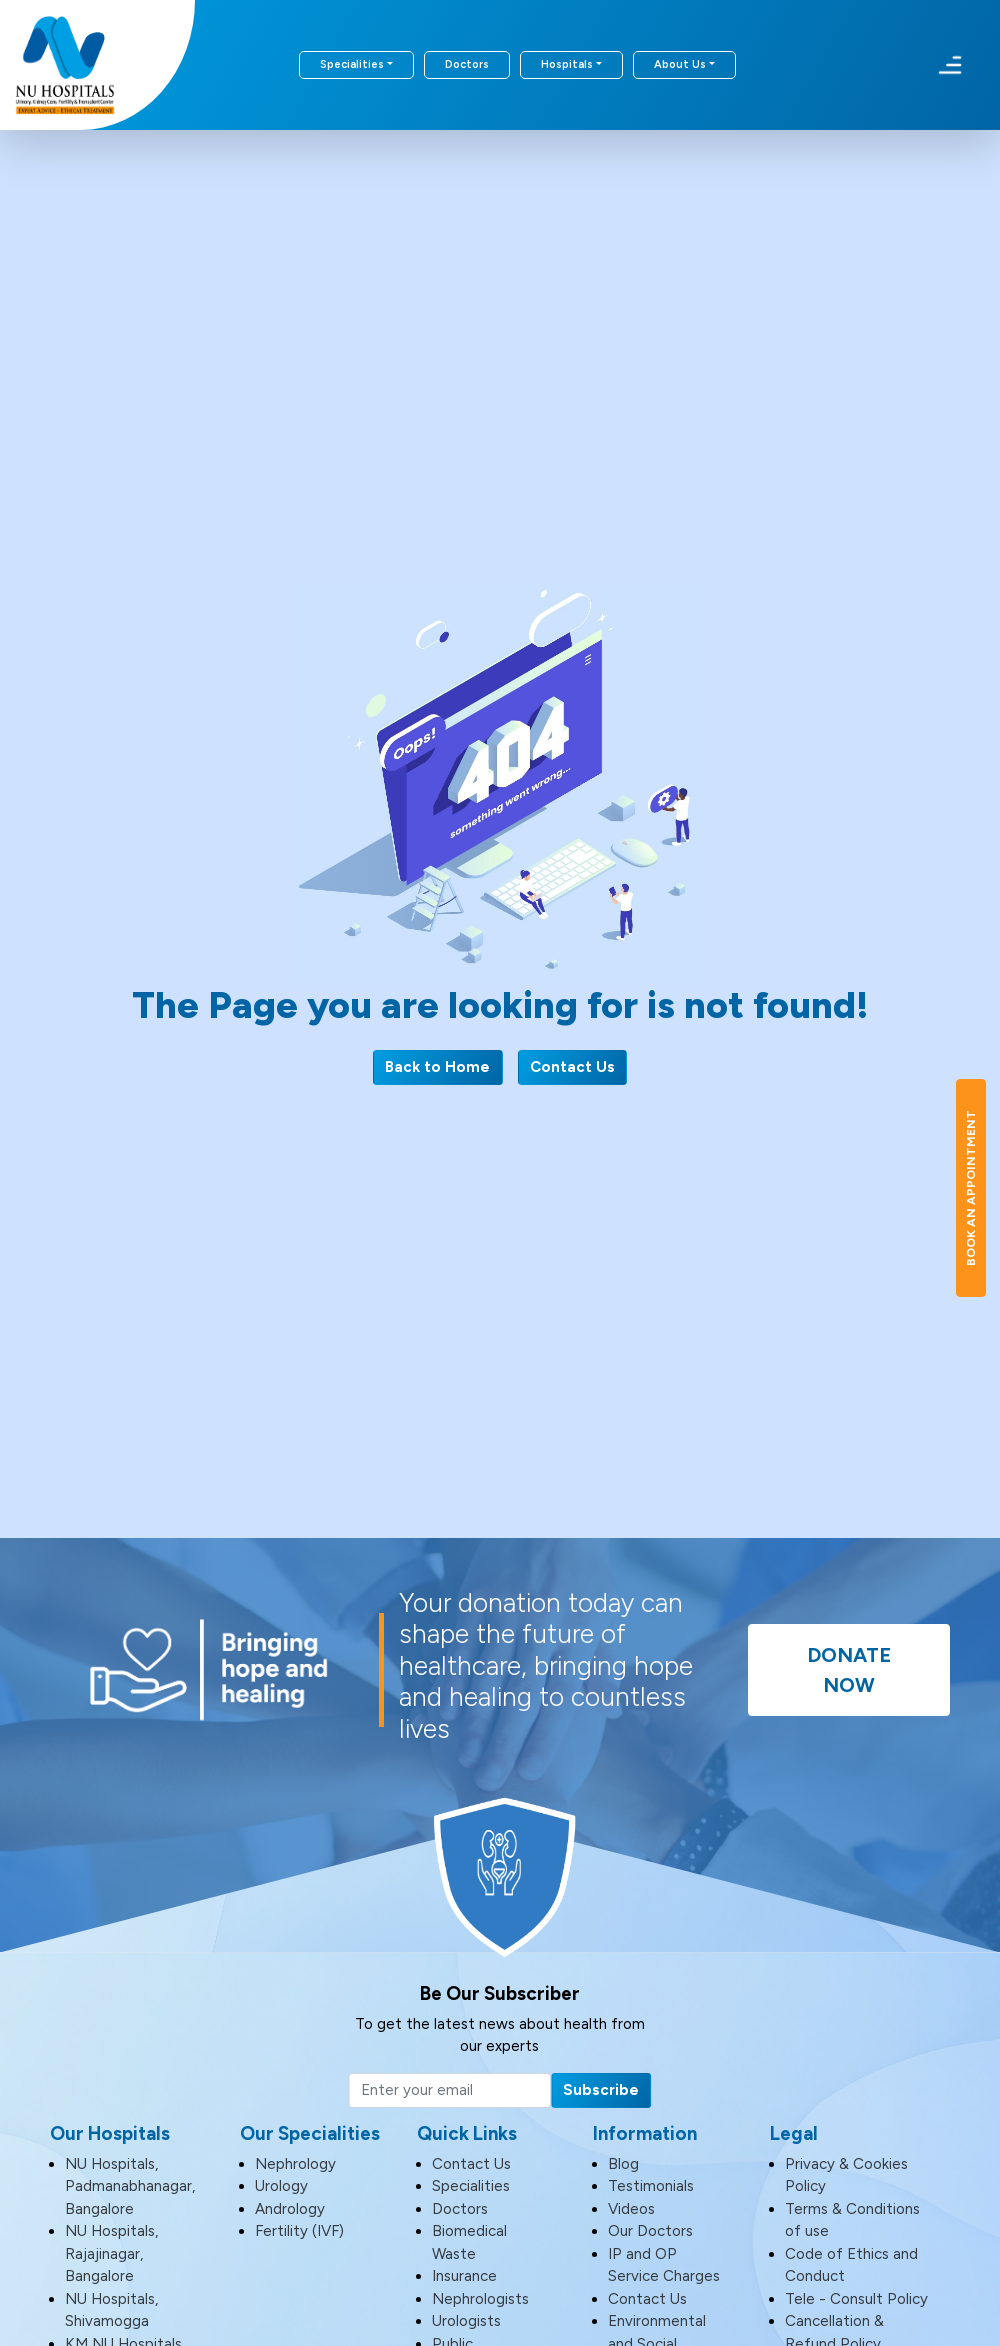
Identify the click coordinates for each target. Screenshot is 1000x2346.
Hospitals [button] (567, 64)
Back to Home (437, 1067)
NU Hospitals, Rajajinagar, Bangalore (111, 2253)
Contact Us (572, 1067)
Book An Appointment (971, 1188)
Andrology (290, 2209)
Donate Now (849, 1670)
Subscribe (601, 2090)
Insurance (464, 2276)
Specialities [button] (352, 64)
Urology (281, 2186)
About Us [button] (680, 64)
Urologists (466, 2321)
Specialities (471, 2186)
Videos (631, 2209)
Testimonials (651, 2186)
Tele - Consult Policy (856, 2299)
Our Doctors (650, 2231)
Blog (623, 2164)
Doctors (467, 64)
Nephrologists (480, 2299)
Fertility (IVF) (299, 2231)
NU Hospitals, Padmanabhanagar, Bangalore (130, 2186)
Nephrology (295, 2164)
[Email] (449, 2091)
